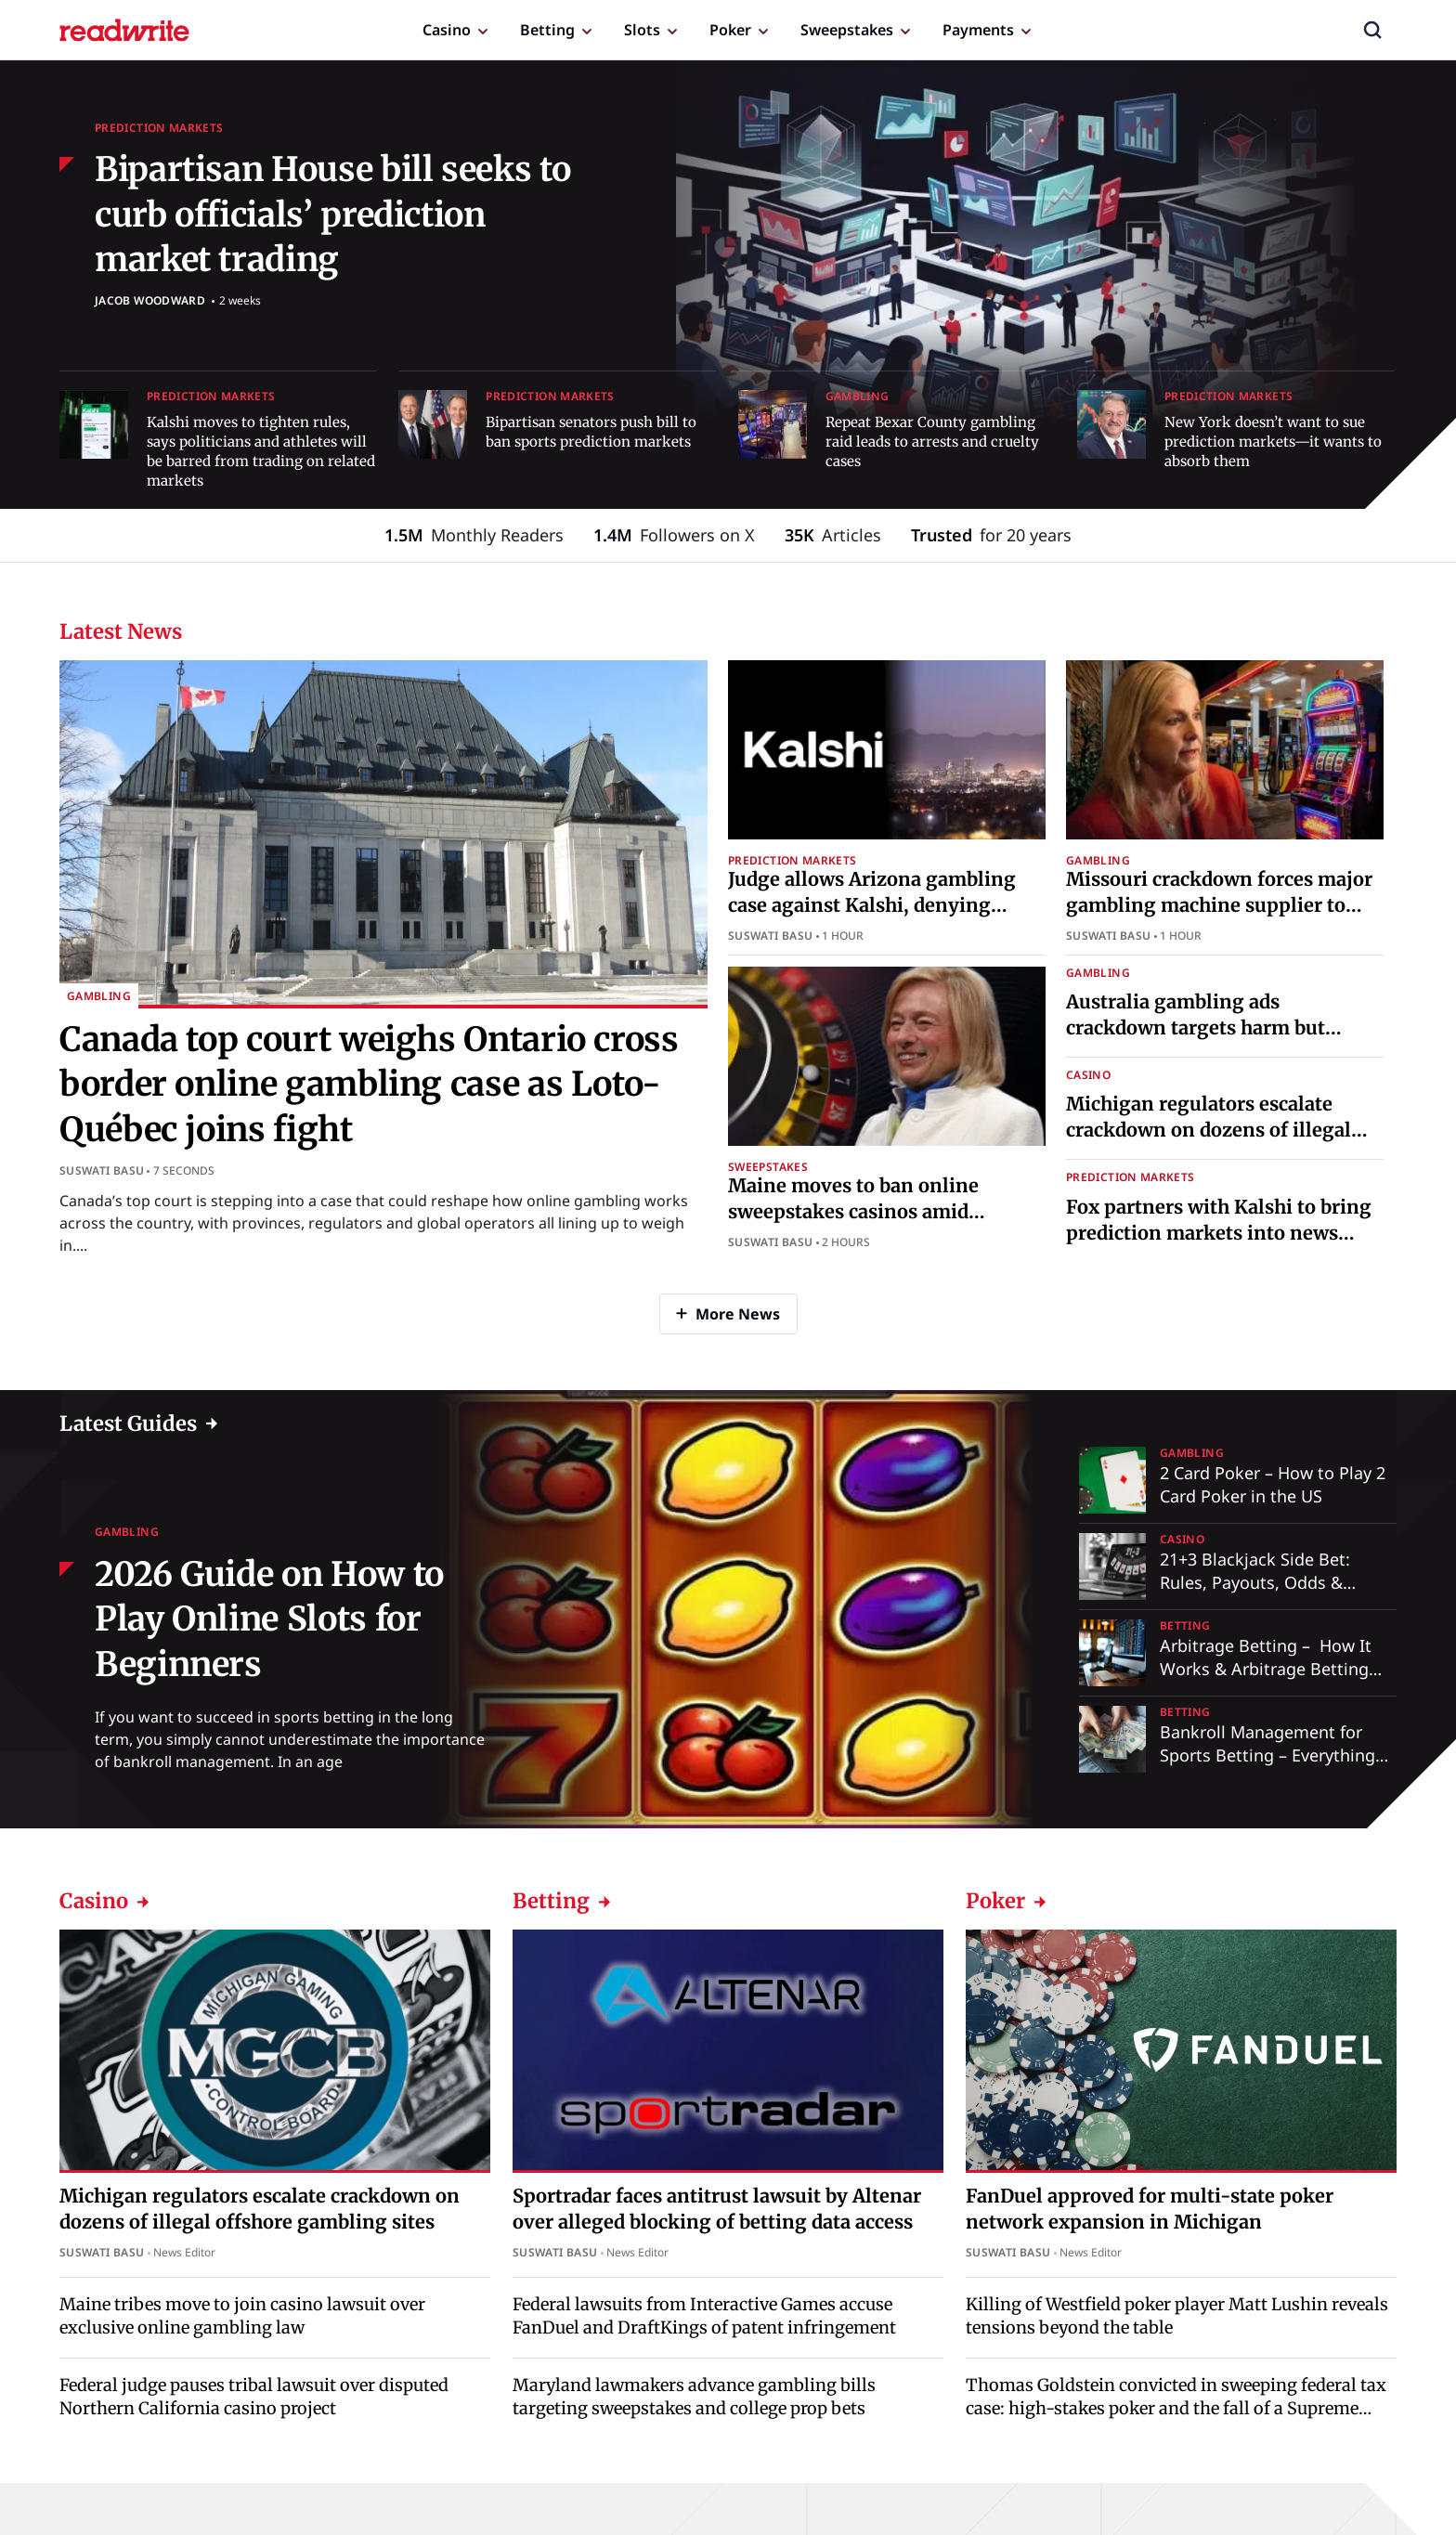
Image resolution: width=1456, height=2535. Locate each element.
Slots (642, 30)
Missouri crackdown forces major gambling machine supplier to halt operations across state (1219, 904)
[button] (1372, 30)
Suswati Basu (101, 1170)
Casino (446, 30)
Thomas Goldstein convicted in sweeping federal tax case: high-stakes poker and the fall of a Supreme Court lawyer (1176, 2408)
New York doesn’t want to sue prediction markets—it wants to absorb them (1273, 441)
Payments (978, 30)
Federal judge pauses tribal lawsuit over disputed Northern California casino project (253, 2396)
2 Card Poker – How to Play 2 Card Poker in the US (1272, 1484)
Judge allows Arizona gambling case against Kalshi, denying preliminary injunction (872, 904)
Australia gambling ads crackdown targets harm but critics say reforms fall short (1195, 1027)
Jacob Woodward (150, 300)
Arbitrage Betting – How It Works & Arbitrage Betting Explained (1266, 1668)
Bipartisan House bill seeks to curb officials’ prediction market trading (332, 214)
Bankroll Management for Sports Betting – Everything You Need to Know (1267, 1755)
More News (738, 1314)
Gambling (858, 396)
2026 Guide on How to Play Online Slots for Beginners (269, 1619)
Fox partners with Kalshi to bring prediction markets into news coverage (1219, 1232)
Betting (547, 30)
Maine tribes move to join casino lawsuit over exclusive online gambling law (242, 2316)
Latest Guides (128, 1423)
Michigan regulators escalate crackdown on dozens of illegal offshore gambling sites (1208, 1129)
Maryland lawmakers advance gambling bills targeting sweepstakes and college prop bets (694, 2396)
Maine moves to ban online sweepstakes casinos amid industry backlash (853, 1211)
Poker (730, 30)
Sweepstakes (846, 30)
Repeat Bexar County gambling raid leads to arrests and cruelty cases (932, 441)
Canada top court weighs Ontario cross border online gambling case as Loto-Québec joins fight (369, 1084)
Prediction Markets (159, 128)
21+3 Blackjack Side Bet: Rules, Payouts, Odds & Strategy (1255, 1582)
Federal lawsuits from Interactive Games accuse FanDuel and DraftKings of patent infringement (704, 2316)
